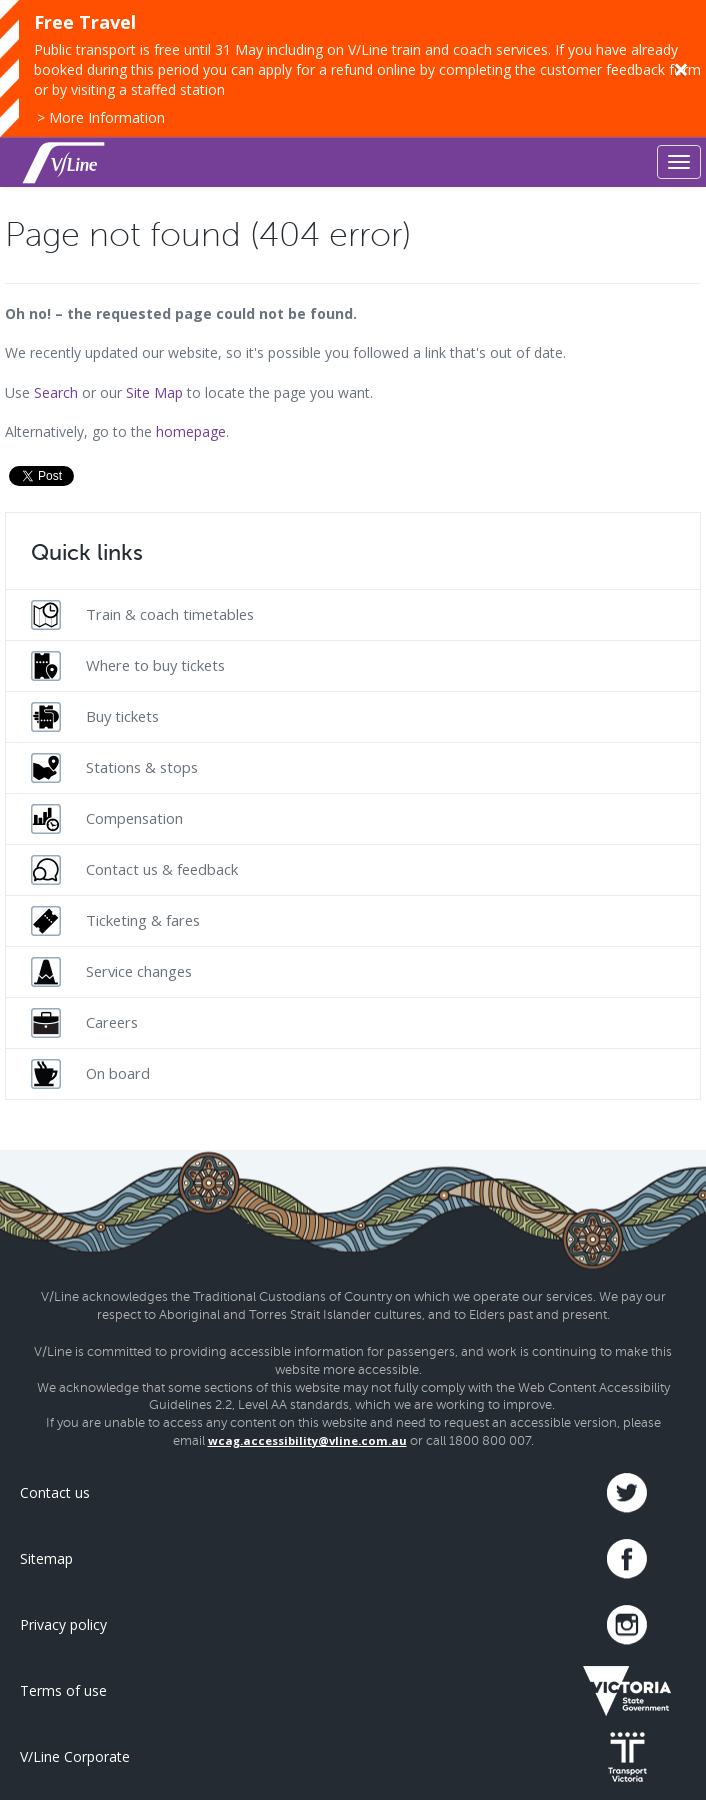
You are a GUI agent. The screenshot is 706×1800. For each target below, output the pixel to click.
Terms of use (63, 1690)
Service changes (111, 972)
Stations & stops (114, 768)
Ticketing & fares (115, 921)
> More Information (101, 117)
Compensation (107, 819)
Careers (84, 1023)
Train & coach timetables (142, 615)
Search (56, 392)
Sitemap (46, 1558)
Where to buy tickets (128, 666)
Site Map (154, 392)
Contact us (55, 1492)
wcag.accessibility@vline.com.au (307, 1440)
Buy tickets (95, 717)
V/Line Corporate (75, 1756)
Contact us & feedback (134, 870)
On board (90, 1074)
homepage (191, 431)
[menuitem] (353, 614)
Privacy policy (63, 1624)
